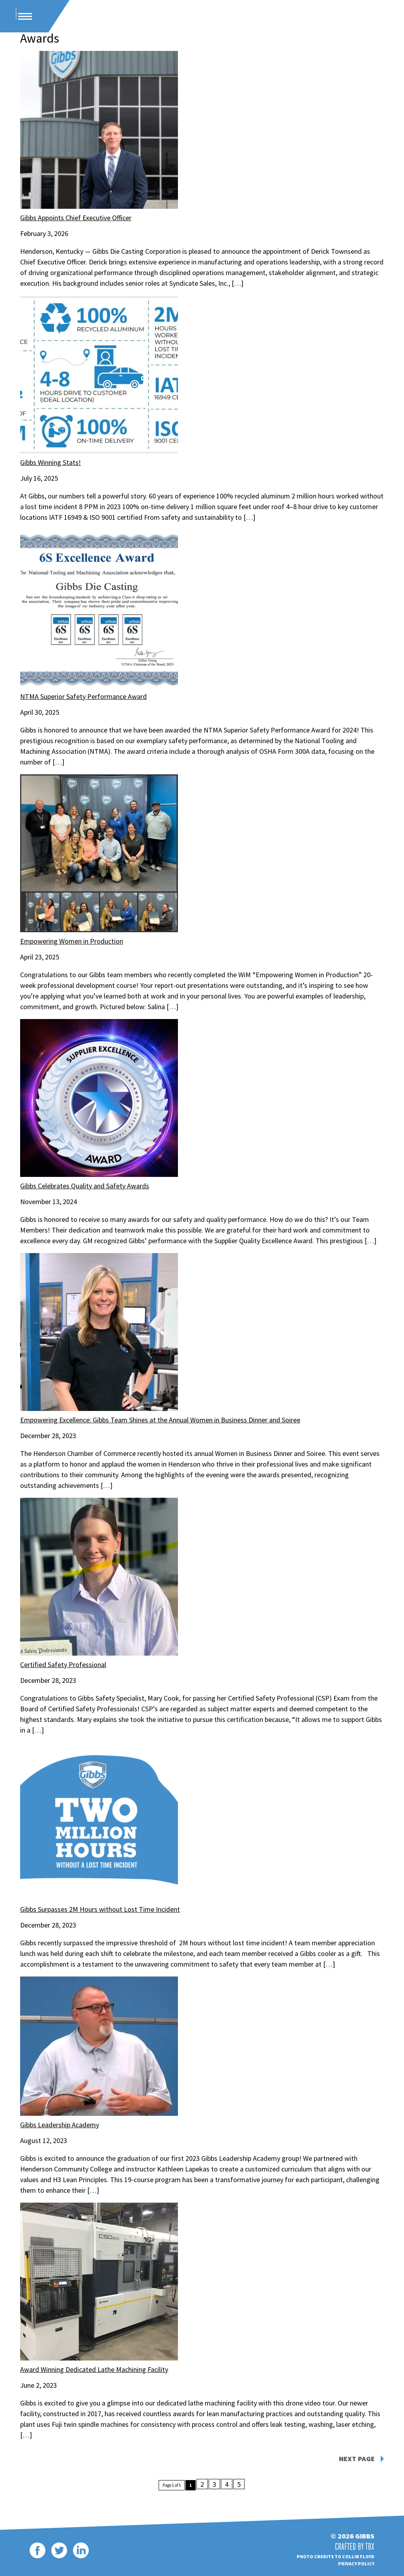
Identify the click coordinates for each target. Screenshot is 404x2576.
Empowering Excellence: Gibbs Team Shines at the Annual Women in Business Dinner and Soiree (160, 1418)
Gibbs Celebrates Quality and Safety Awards (84, 1184)
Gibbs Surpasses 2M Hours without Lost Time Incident (100, 1908)
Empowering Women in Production (71, 939)
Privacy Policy (356, 2562)
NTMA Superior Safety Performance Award (83, 695)
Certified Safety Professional (63, 1663)
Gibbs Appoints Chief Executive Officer (75, 216)
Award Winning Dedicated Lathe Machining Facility (94, 2368)
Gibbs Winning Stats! (50, 461)
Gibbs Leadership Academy (59, 2123)
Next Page (357, 2457)
